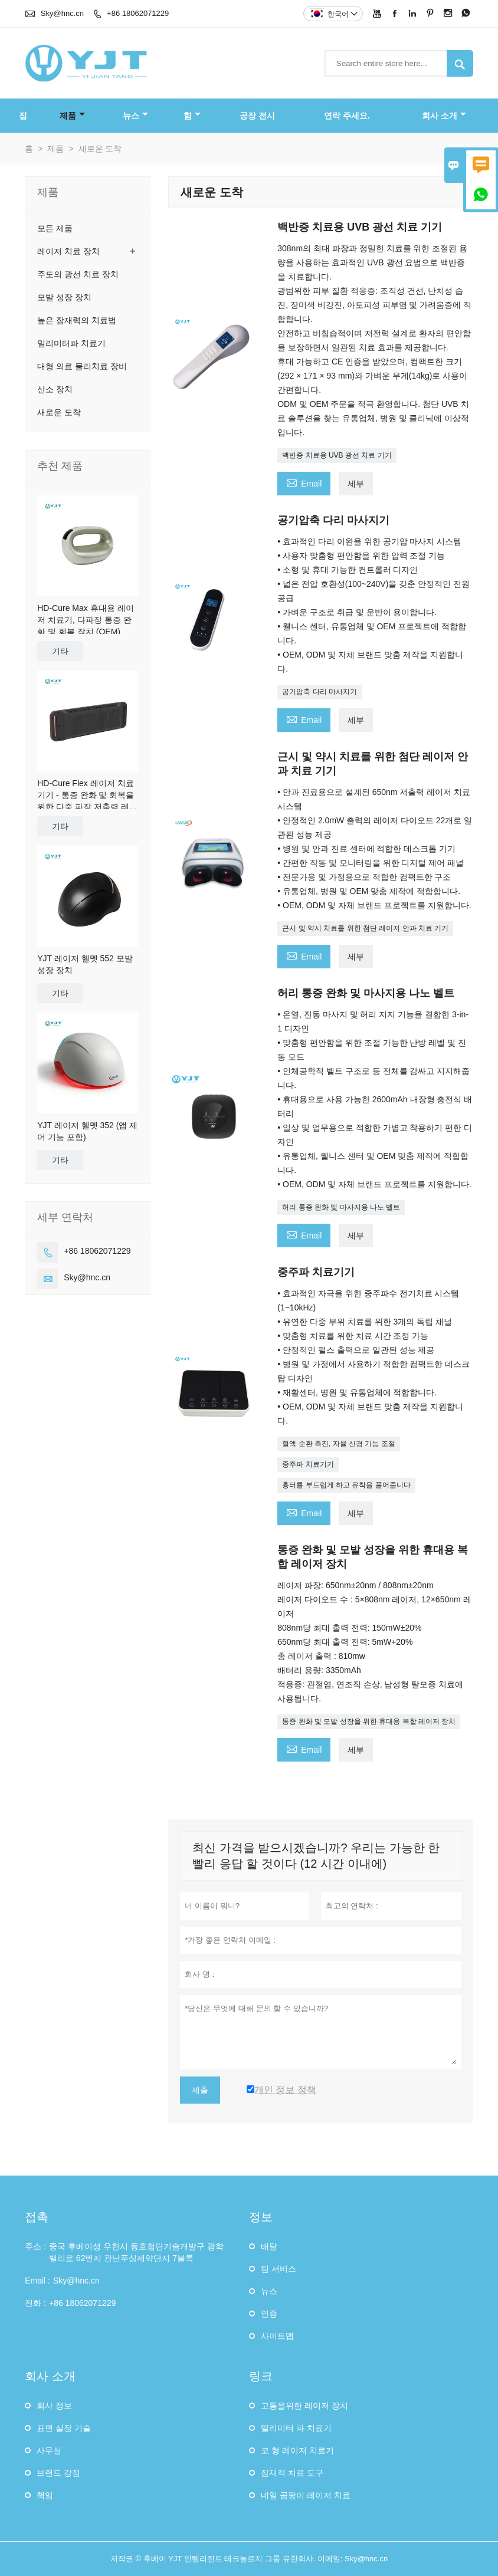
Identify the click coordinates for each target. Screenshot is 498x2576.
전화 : (35, 2303)
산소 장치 (55, 389)
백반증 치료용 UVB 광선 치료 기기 (336, 455)
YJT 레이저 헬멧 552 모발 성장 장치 (85, 964)
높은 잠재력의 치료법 (76, 320)
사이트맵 (277, 2336)
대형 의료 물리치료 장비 (82, 366)
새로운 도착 (59, 412)
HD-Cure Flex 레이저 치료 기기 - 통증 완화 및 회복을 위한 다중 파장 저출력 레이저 (87, 795)
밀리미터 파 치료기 (296, 2428)
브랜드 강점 (58, 2473)
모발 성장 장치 (64, 297)
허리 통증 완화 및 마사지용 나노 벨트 (341, 1207)
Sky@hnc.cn (62, 13)
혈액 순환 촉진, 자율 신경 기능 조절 (338, 1444)
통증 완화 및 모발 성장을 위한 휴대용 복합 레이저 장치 (369, 1721)
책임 (45, 2495)
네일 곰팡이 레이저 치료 (305, 2495)
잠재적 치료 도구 (292, 2473)
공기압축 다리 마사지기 (319, 692)
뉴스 (135, 115)
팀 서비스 (278, 2268)
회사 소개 (444, 115)
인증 (269, 2313)
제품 (72, 115)
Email (304, 482)
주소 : (35, 2246)
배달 (269, 2246)
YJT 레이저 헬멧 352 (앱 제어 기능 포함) (87, 1131)
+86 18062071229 (138, 13)
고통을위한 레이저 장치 (304, 2405)
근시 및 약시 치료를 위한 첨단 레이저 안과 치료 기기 (365, 928)
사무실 (49, 2450)
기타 (60, 651)
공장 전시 (257, 115)
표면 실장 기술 (64, 2428)
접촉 (36, 2216)
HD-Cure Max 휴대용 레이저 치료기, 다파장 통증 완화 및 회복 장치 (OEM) (85, 619)
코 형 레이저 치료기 (297, 2450)
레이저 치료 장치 (68, 251)
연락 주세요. (347, 115)
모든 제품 (55, 228)
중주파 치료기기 (307, 1464)
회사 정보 (54, 2405)
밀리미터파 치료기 (71, 343)
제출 (200, 2090)
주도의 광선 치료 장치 (78, 274)
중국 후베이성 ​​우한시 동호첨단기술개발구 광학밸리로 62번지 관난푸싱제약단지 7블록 (136, 2252)
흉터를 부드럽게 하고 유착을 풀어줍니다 (346, 1485)
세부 (356, 483)
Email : (37, 2280)
